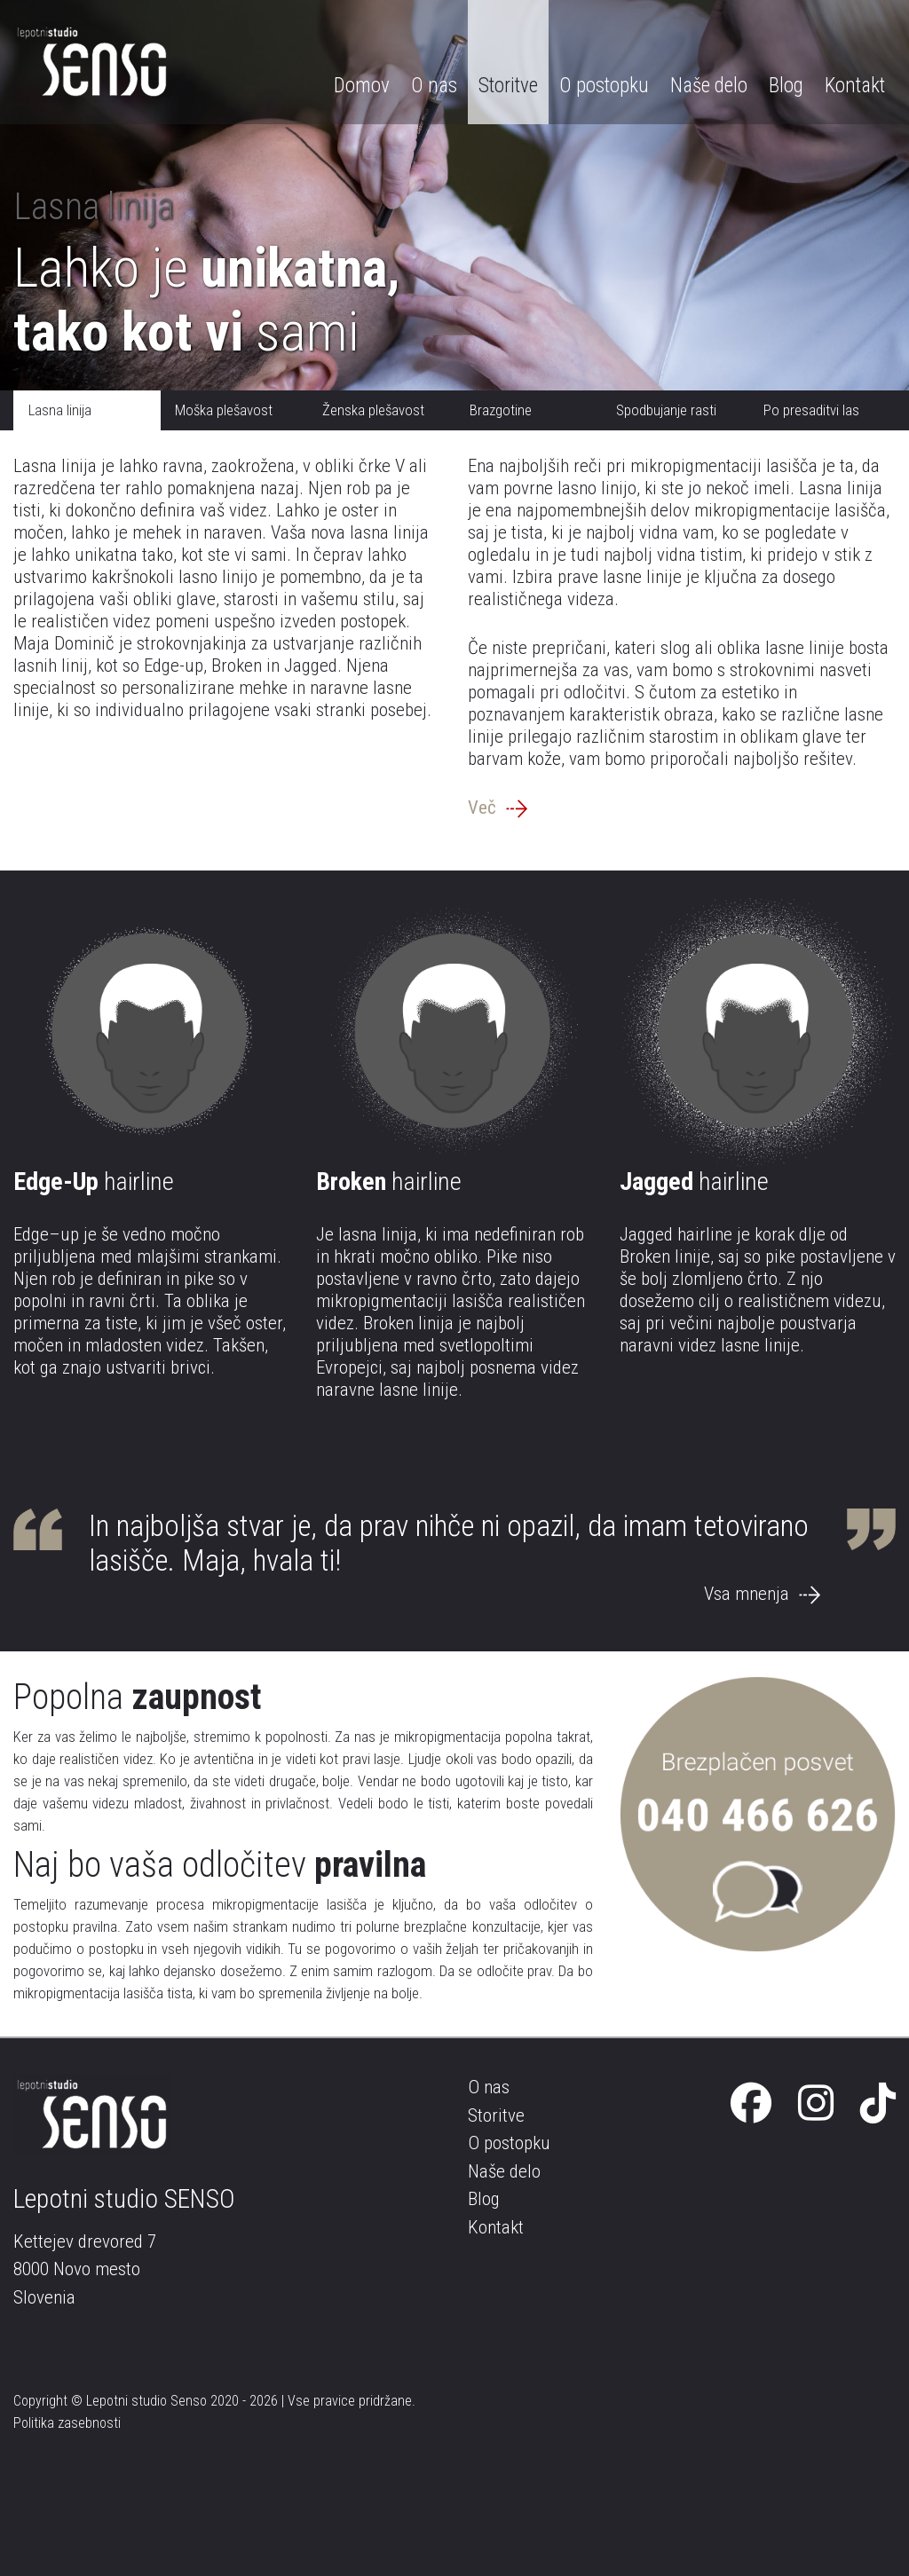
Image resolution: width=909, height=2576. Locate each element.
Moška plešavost (224, 410)
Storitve (508, 86)
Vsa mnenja (762, 1593)
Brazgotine (501, 410)
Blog (786, 86)
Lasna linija (59, 410)
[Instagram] (816, 2104)
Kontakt (855, 86)
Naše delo (708, 86)
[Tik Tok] (878, 2104)
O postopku (604, 86)
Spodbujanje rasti (666, 410)
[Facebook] (751, 2104)
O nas (434, 86)
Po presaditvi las (811, 410)
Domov (362, 86)
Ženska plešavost (373, 410)
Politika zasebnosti (67, 2423)
